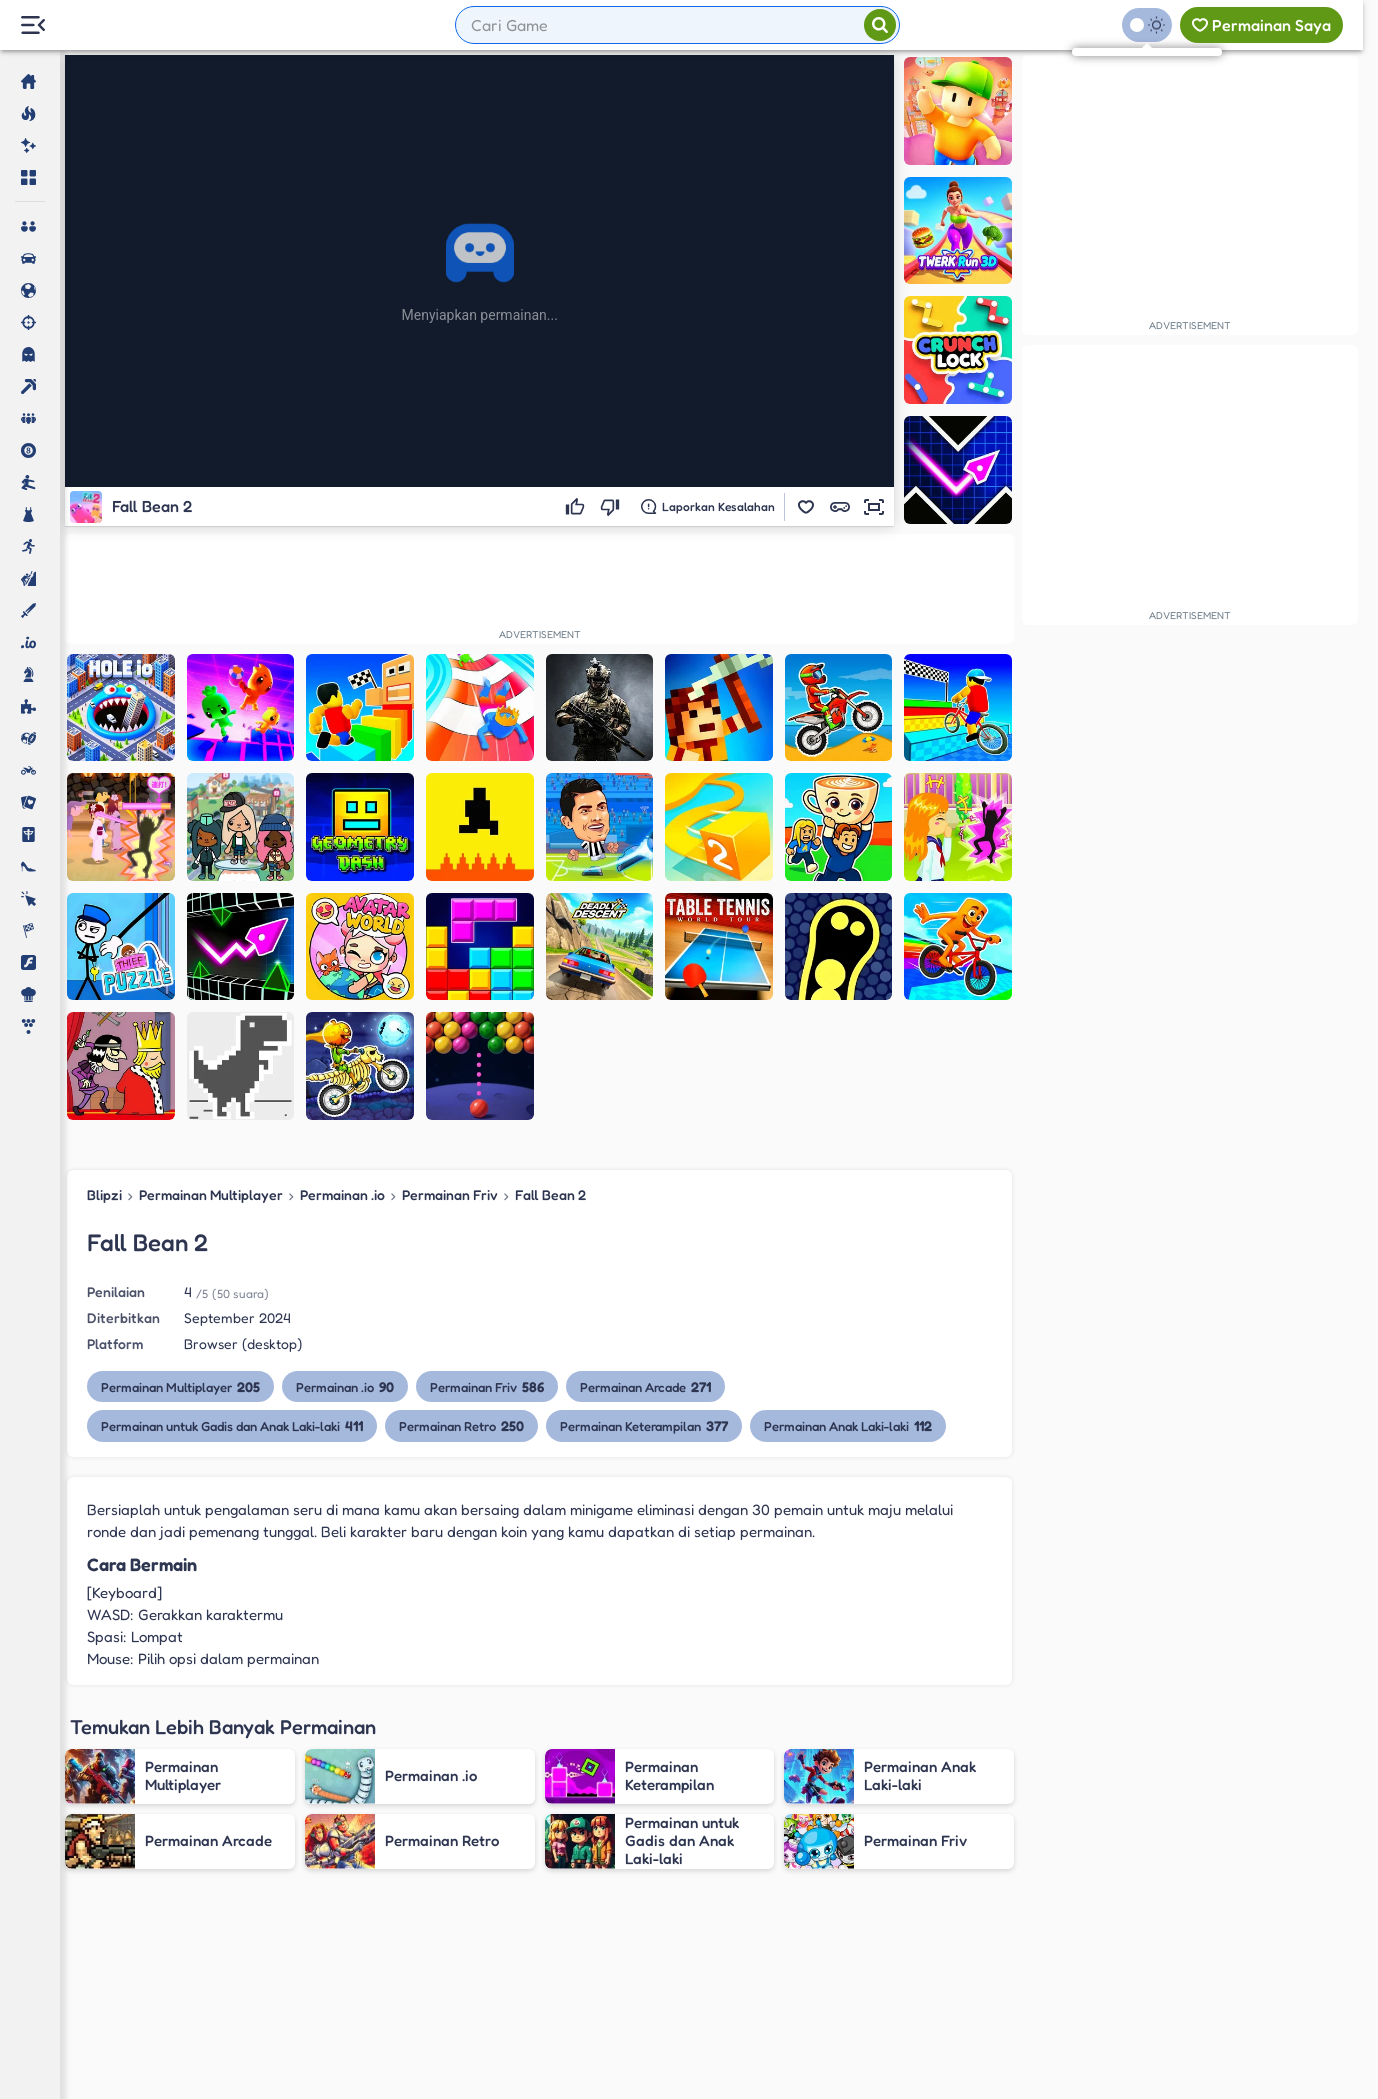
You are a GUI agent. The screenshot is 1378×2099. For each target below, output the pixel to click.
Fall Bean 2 (550, 1194)
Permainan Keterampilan (644, 1425)
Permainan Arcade (645, 1386)
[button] (806, 507)
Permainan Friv (450, 1194)
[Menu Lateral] (32, 25)
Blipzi (104, 1194)
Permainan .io (342, 1194)
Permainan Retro (461, 1425)
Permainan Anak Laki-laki (848, 1425)
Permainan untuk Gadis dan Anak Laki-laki (232, 1425)
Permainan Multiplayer (211, 1194)
